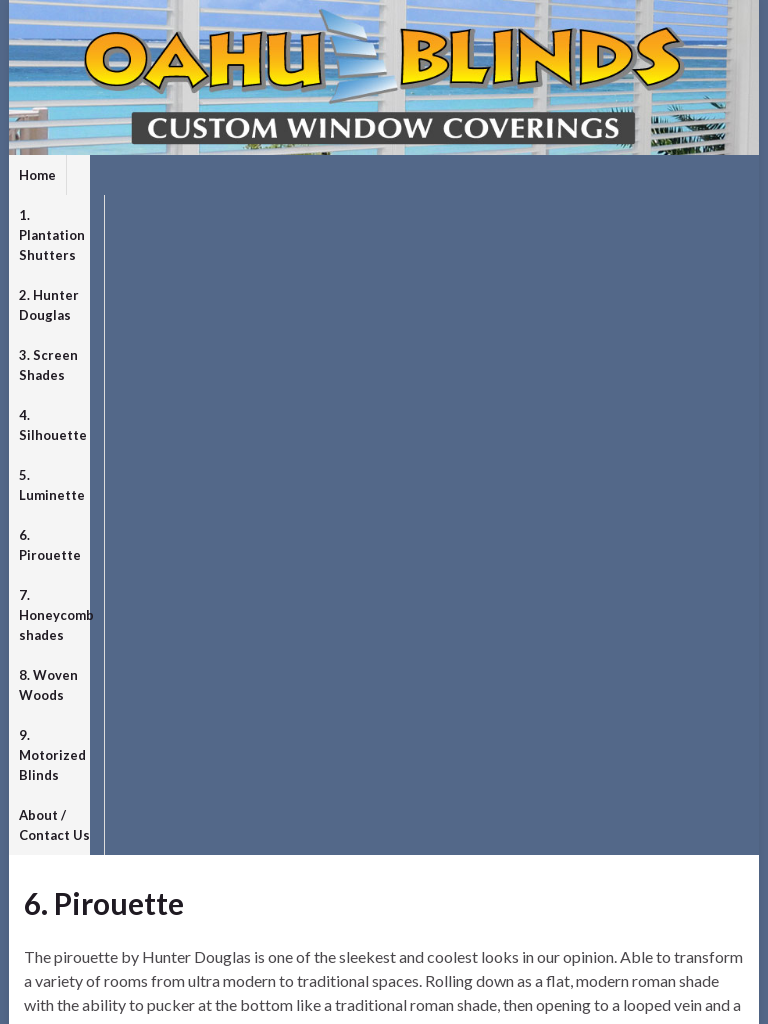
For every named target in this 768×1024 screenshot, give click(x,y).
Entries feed (64, 883)
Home (37, 175)
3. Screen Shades (428, 175)
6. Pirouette (57, 215)
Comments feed (77, 914)
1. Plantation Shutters (147, 175)
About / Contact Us (607, 215)
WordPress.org (75, 945)
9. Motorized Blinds (464, 215)
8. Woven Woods (327, 215)
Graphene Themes (162, 999)
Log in (43, 852)
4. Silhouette (544, 175)
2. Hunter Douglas (295, 175)
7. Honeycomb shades (184, 215)
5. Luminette (646, 175)
